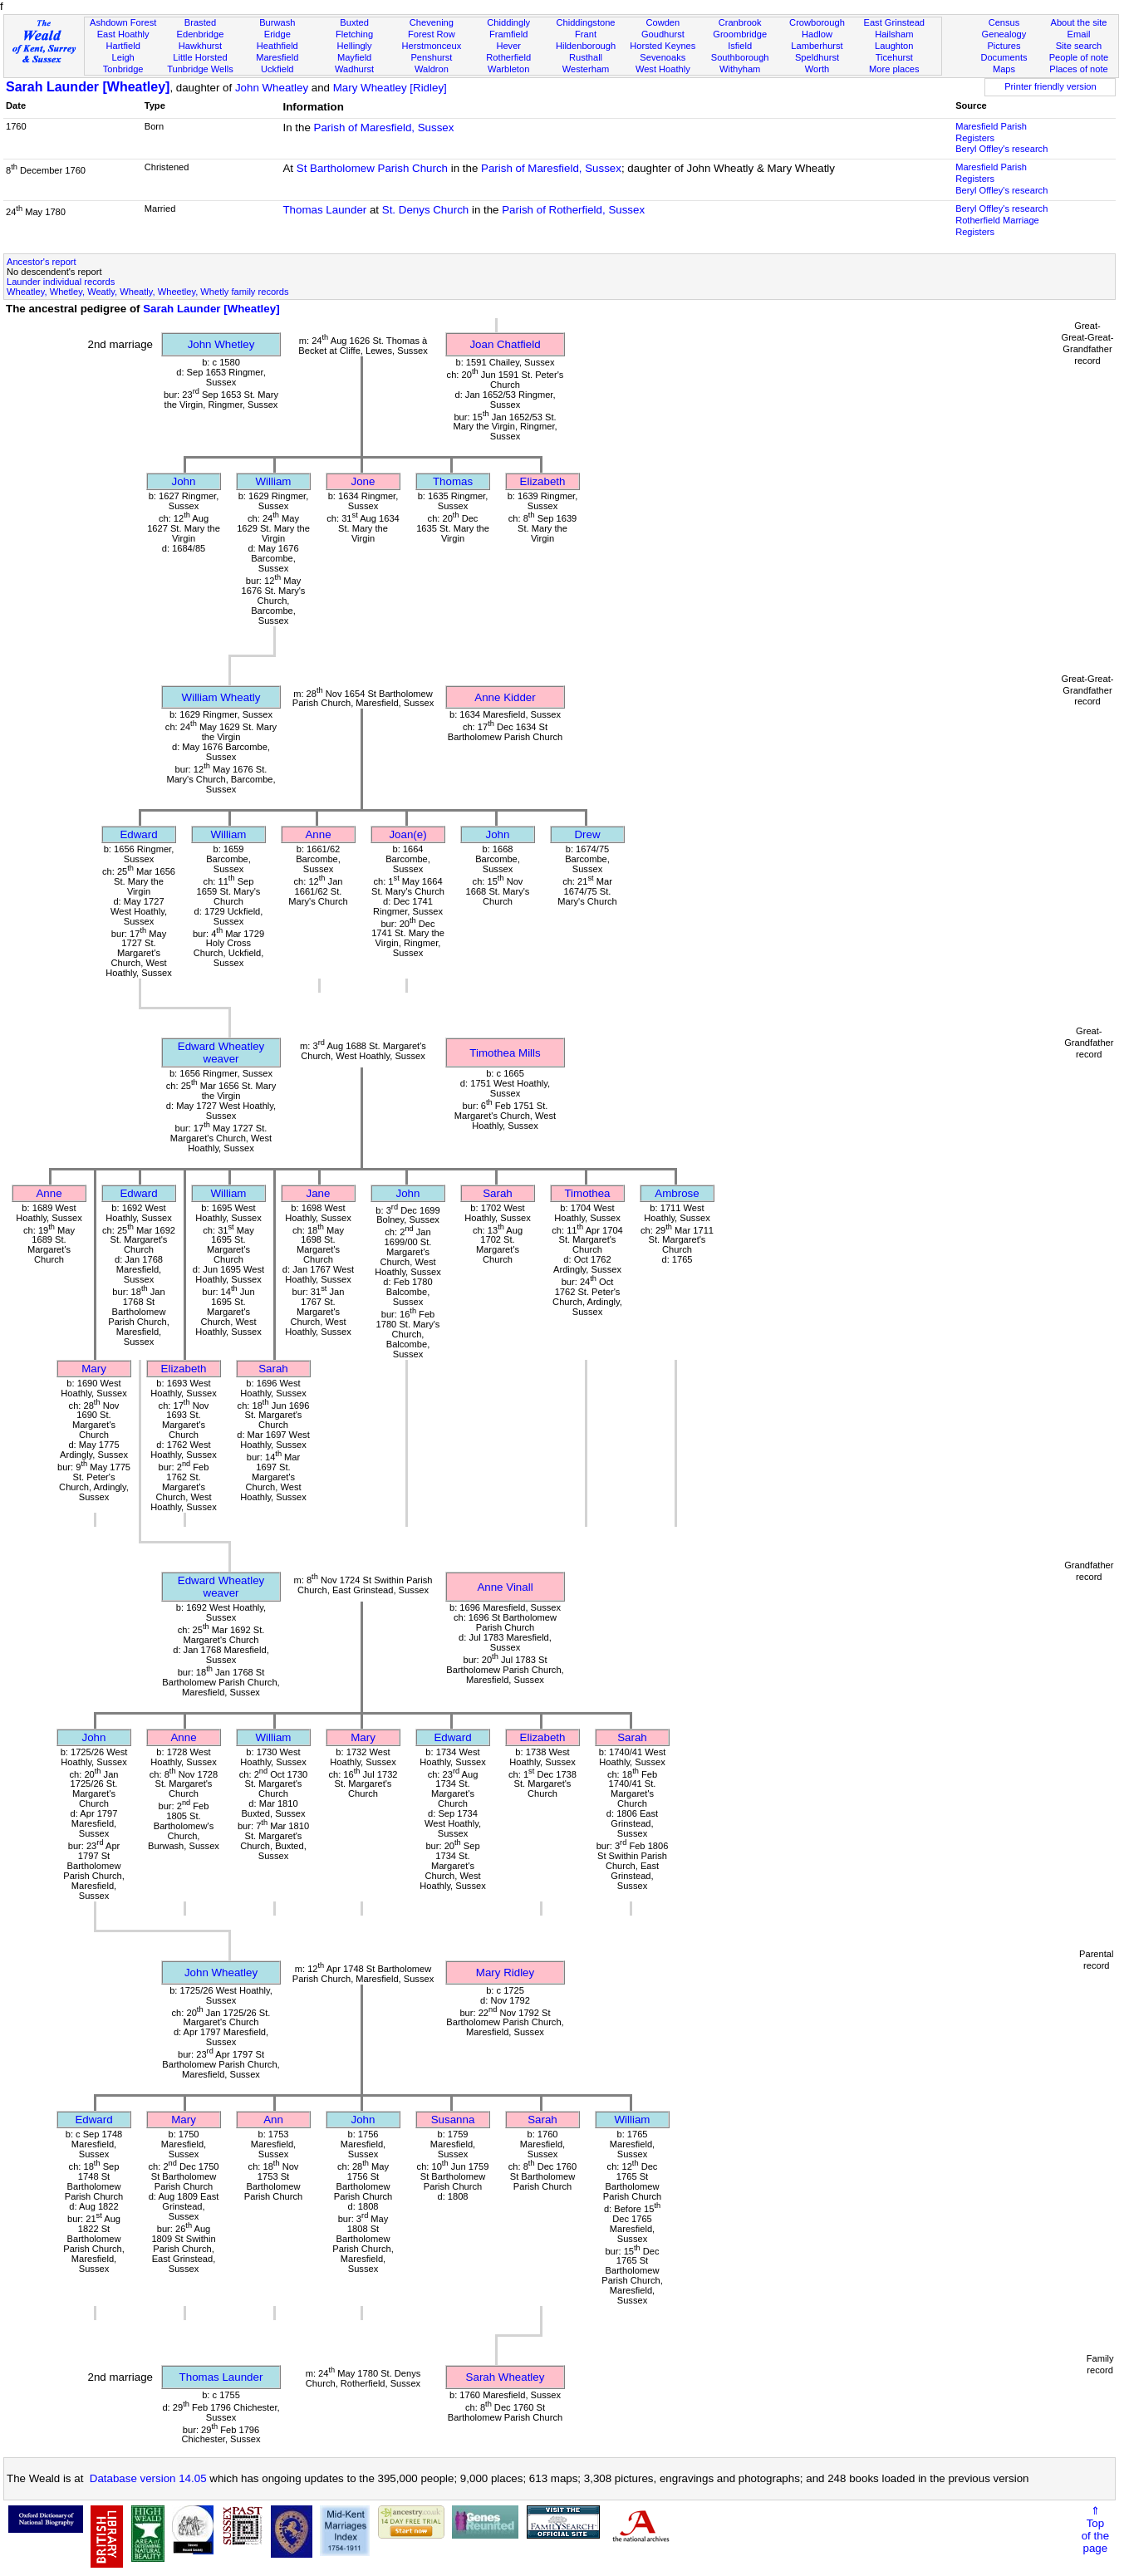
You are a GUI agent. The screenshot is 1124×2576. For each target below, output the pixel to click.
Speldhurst (817, 57)
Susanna (453, 2119)
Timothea (587, 1193)
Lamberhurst (816, 46)
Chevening (432, 22)
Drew (587, 834)
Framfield (508, 34)
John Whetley (221, 344)
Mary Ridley (505, 1972)
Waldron (432, 69)
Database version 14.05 (148, 2478)
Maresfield (277, 57)
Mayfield (354, 57)
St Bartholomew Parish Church (372, 168)
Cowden (662, 22)
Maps (1004, 69)
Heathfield (277, 46)
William (274, 481)
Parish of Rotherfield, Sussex (573, 210)
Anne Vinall (505, 1587)
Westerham (586, 69)
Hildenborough (586, 46)
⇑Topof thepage (1095, 2529)
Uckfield (277, 69)
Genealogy (1004, 34)
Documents (1003, 57)
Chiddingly (508, 22)
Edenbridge (200, 34)
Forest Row (431, 34)
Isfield (740, 46)
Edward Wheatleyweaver (221, 1052)
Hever (508, 46)
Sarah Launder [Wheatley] (87, 87)
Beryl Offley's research (1001, 149)
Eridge (277, 34)
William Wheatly (221, 697)
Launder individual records (61, 282)
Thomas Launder (324, 210)
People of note (1079, 57)
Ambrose (677, 1193)
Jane (319, 1193)
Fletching (354, 34)
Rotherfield (508, 57)
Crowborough (817, 22)
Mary (93, 1368)
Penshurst (431, 57)
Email (1079, 34)
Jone (363, 481)
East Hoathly (123, 34)
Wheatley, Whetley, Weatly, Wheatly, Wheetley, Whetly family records (148, 292)
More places (894, 69)
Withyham (739, 69)
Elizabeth (543, 481)
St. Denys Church (425, 210)
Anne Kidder (504, 697)
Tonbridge (123, 69)
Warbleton (508, 69)
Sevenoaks (662, 57)
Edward (138, 834)
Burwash (277, 22)
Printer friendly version (1050, 86)
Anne (318, 834)
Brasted (200, 22)
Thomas (453, 481)
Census (1004, 22)
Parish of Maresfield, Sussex (384, 127)
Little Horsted (200, 57)
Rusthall (585, 57)
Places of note (1078, 69)
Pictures (1003, 46)
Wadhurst (354, 69)
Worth (817, 69)
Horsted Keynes (662, 46)
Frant (585, 34)
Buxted (354, 22)
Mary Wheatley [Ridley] (390, 87)
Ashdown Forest (123, 22)
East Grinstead (894, 22)
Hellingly (354, 46)
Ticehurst (894, 57)
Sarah (498, 1193)
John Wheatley (271, 87)
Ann (273, 2119)
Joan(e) (407, 834)
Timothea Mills (504, 1053)
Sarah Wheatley (505, 2377)
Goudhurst (663, 34)
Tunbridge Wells (200, 69)
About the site (1079, 22)
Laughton (894, 46)
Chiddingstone (586, 22)
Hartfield (123, 46)
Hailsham (894, 34)
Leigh (123, 57)
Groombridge (740, 34)
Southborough (740, 57)
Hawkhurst (200, 46)
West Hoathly (663, 69)
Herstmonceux (432, 46)
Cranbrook (740, 22)
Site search (1079, 46)
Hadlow (817, 34)
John (184, 481)
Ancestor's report (41, 262)
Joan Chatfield (504, 344)
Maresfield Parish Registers (991, 132)
